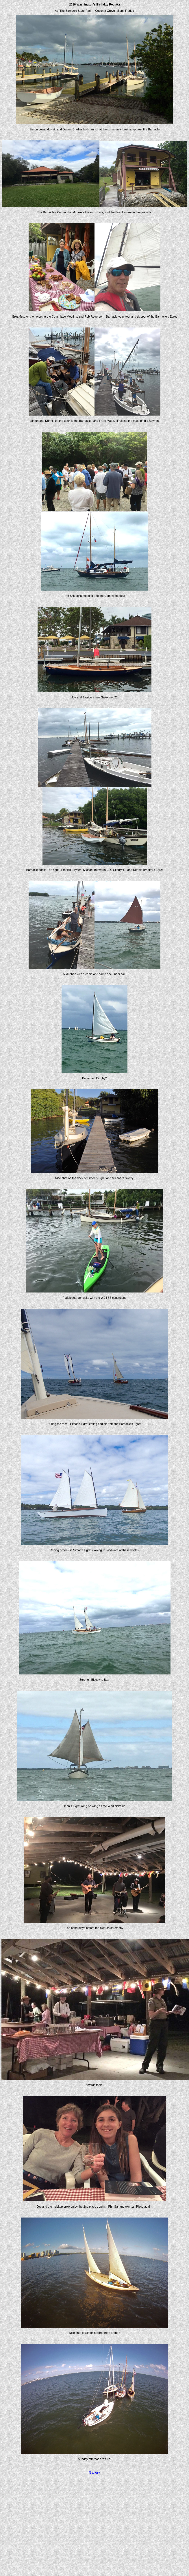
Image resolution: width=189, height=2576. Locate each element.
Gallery (94, 2472)
